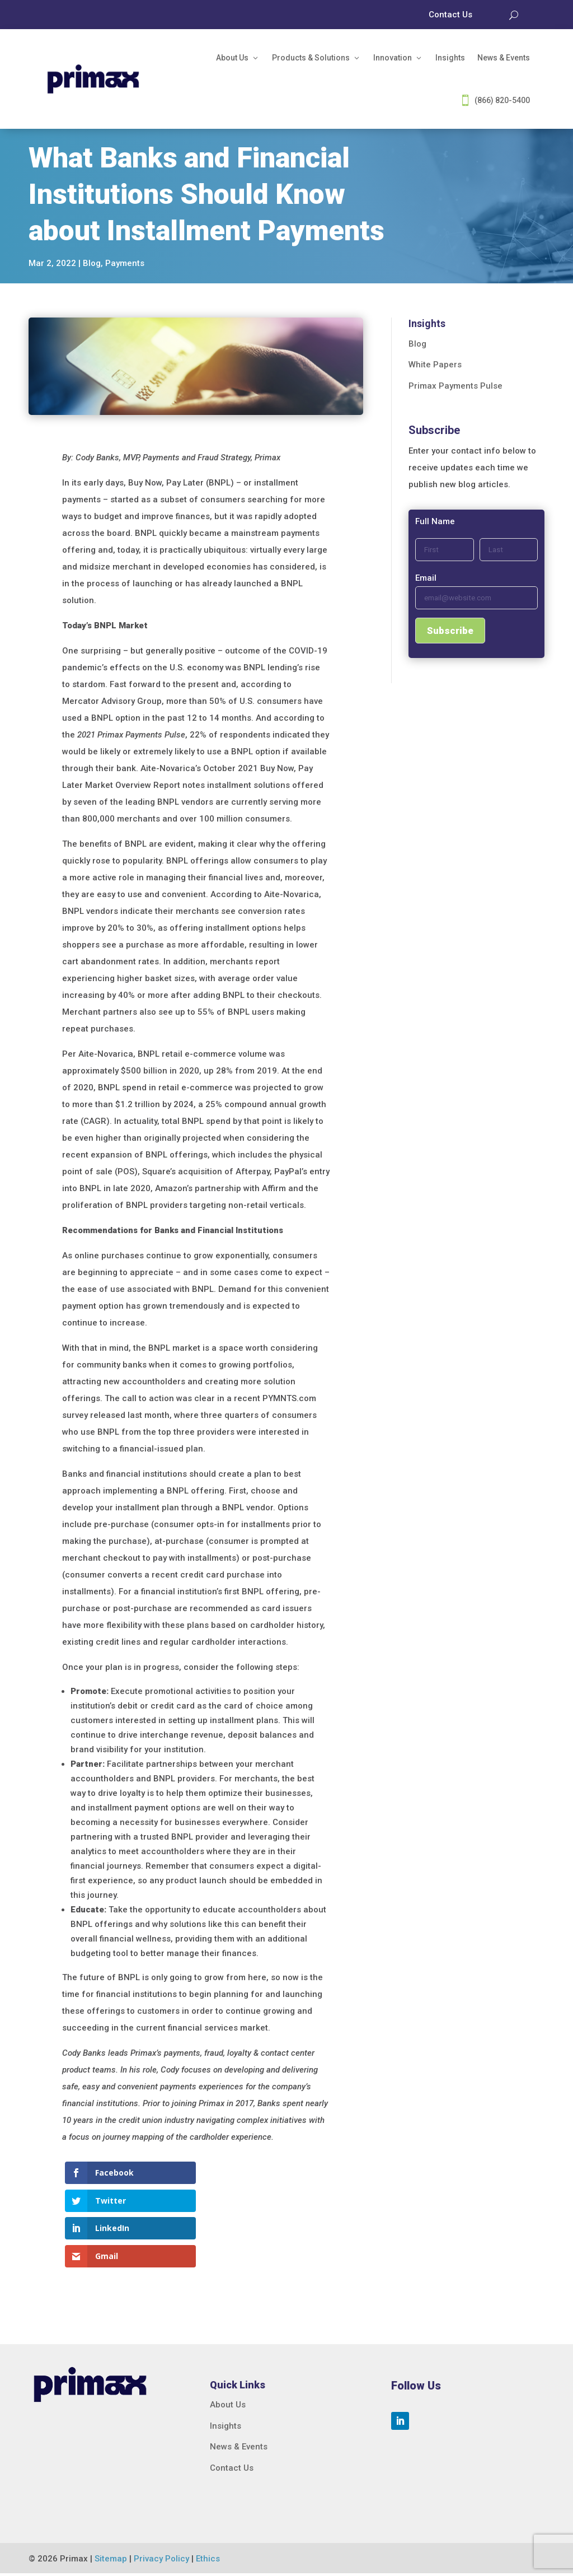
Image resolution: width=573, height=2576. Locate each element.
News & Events (503, 57)
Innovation (392, 57)
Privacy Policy (161, 2561)
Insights (450, 57)
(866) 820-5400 (502, 100)
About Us (232, 57)
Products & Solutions (311, 57)
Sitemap (111, 2561)
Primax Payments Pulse (455, 386)
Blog (92, 263)
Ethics (208, 2561)
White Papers (435, 365)
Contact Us (231, 2470)
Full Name (435, 521)
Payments (124, 263)
